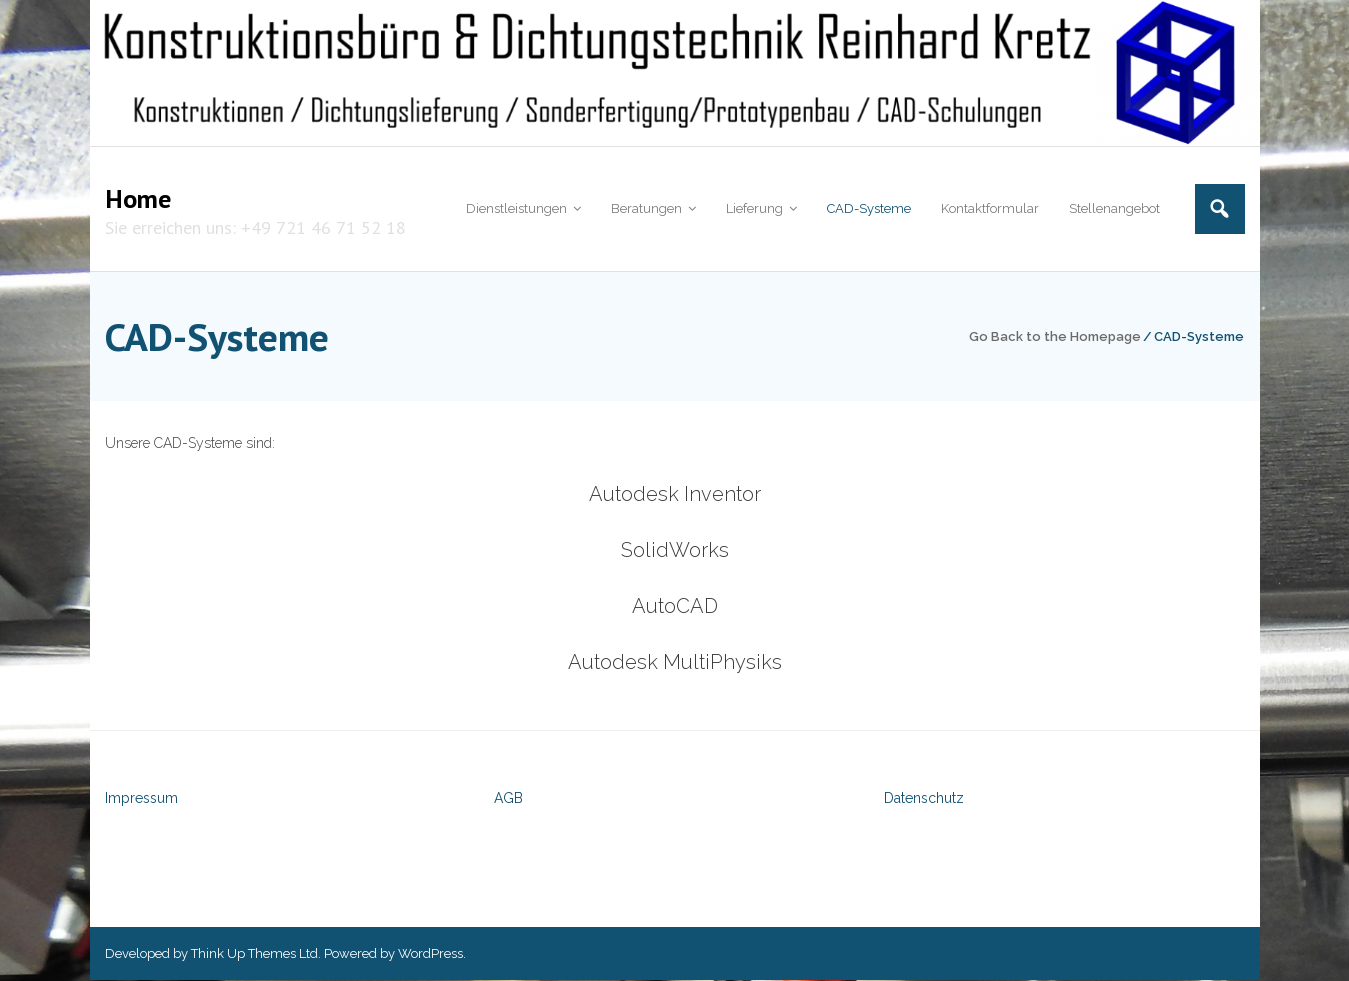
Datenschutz (924, 799)
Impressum (141, 799)
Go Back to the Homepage (1055, 336)
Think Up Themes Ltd (254, 953)
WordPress (430, 953)
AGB (508, 799)
